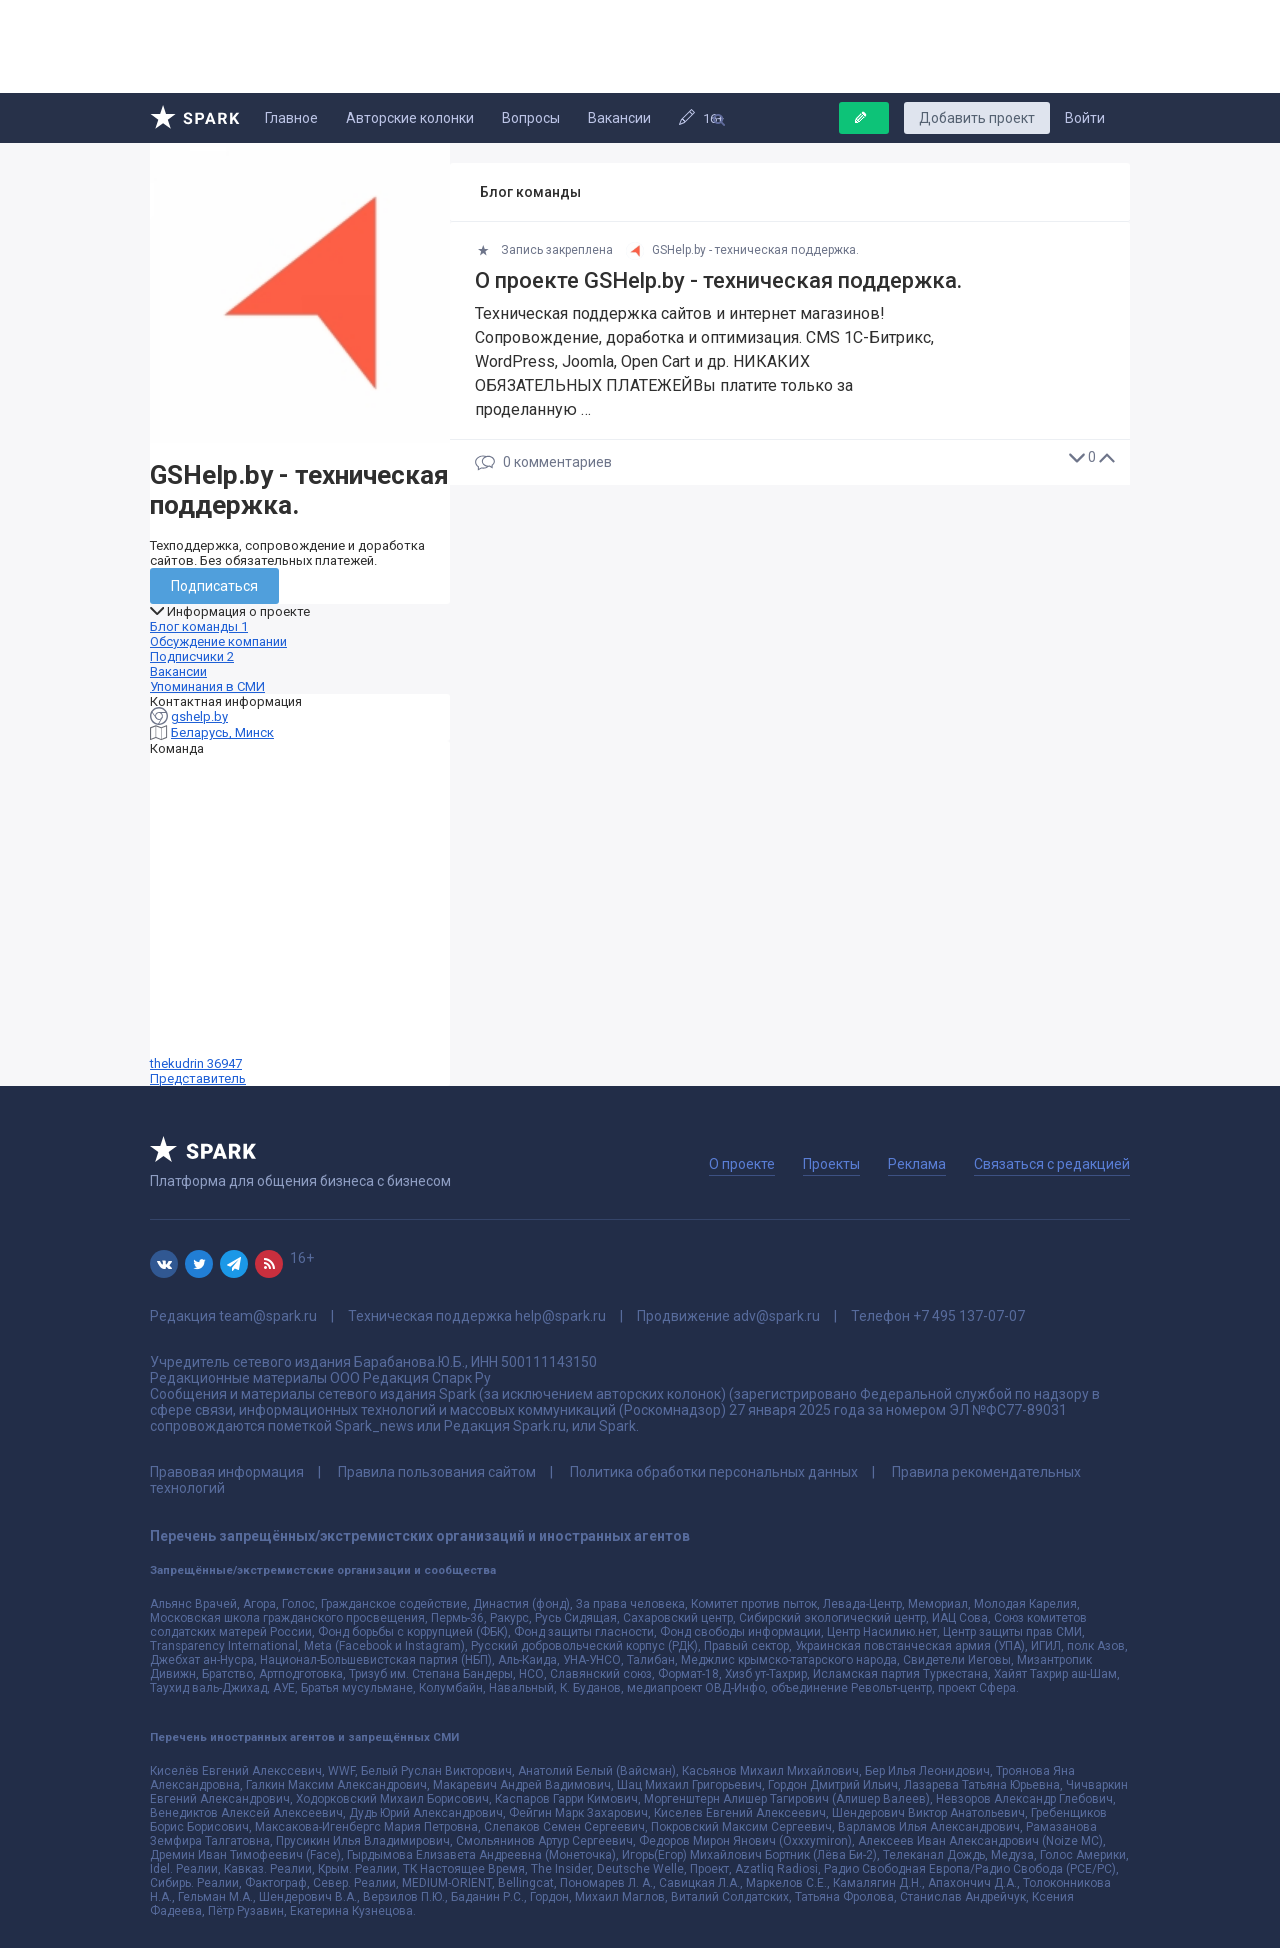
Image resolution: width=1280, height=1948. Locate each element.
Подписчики (192, 656)
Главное (291, 118)
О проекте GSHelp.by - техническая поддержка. (718, 280)
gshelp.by (199, 716)
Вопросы (531, 118)
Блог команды (199, 626)
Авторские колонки (410, 118)
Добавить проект (977, 118)
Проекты (831, 1164)
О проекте (742, 1164)
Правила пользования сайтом (437, 1472)
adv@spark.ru (776, 1316)
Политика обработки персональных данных (714, 1472)
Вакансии (619, 118)
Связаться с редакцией (1052, 1164)
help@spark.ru (560, 1316)
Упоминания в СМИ (207, 686)
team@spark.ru (268, 1316)
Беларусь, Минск (222, 732)
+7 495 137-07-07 (969, 1316)
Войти (1085, 118)
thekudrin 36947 (300, 921)
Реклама (917, 1164)
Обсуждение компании (218, 641)
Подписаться (214, 586)
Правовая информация (227, 1472)
